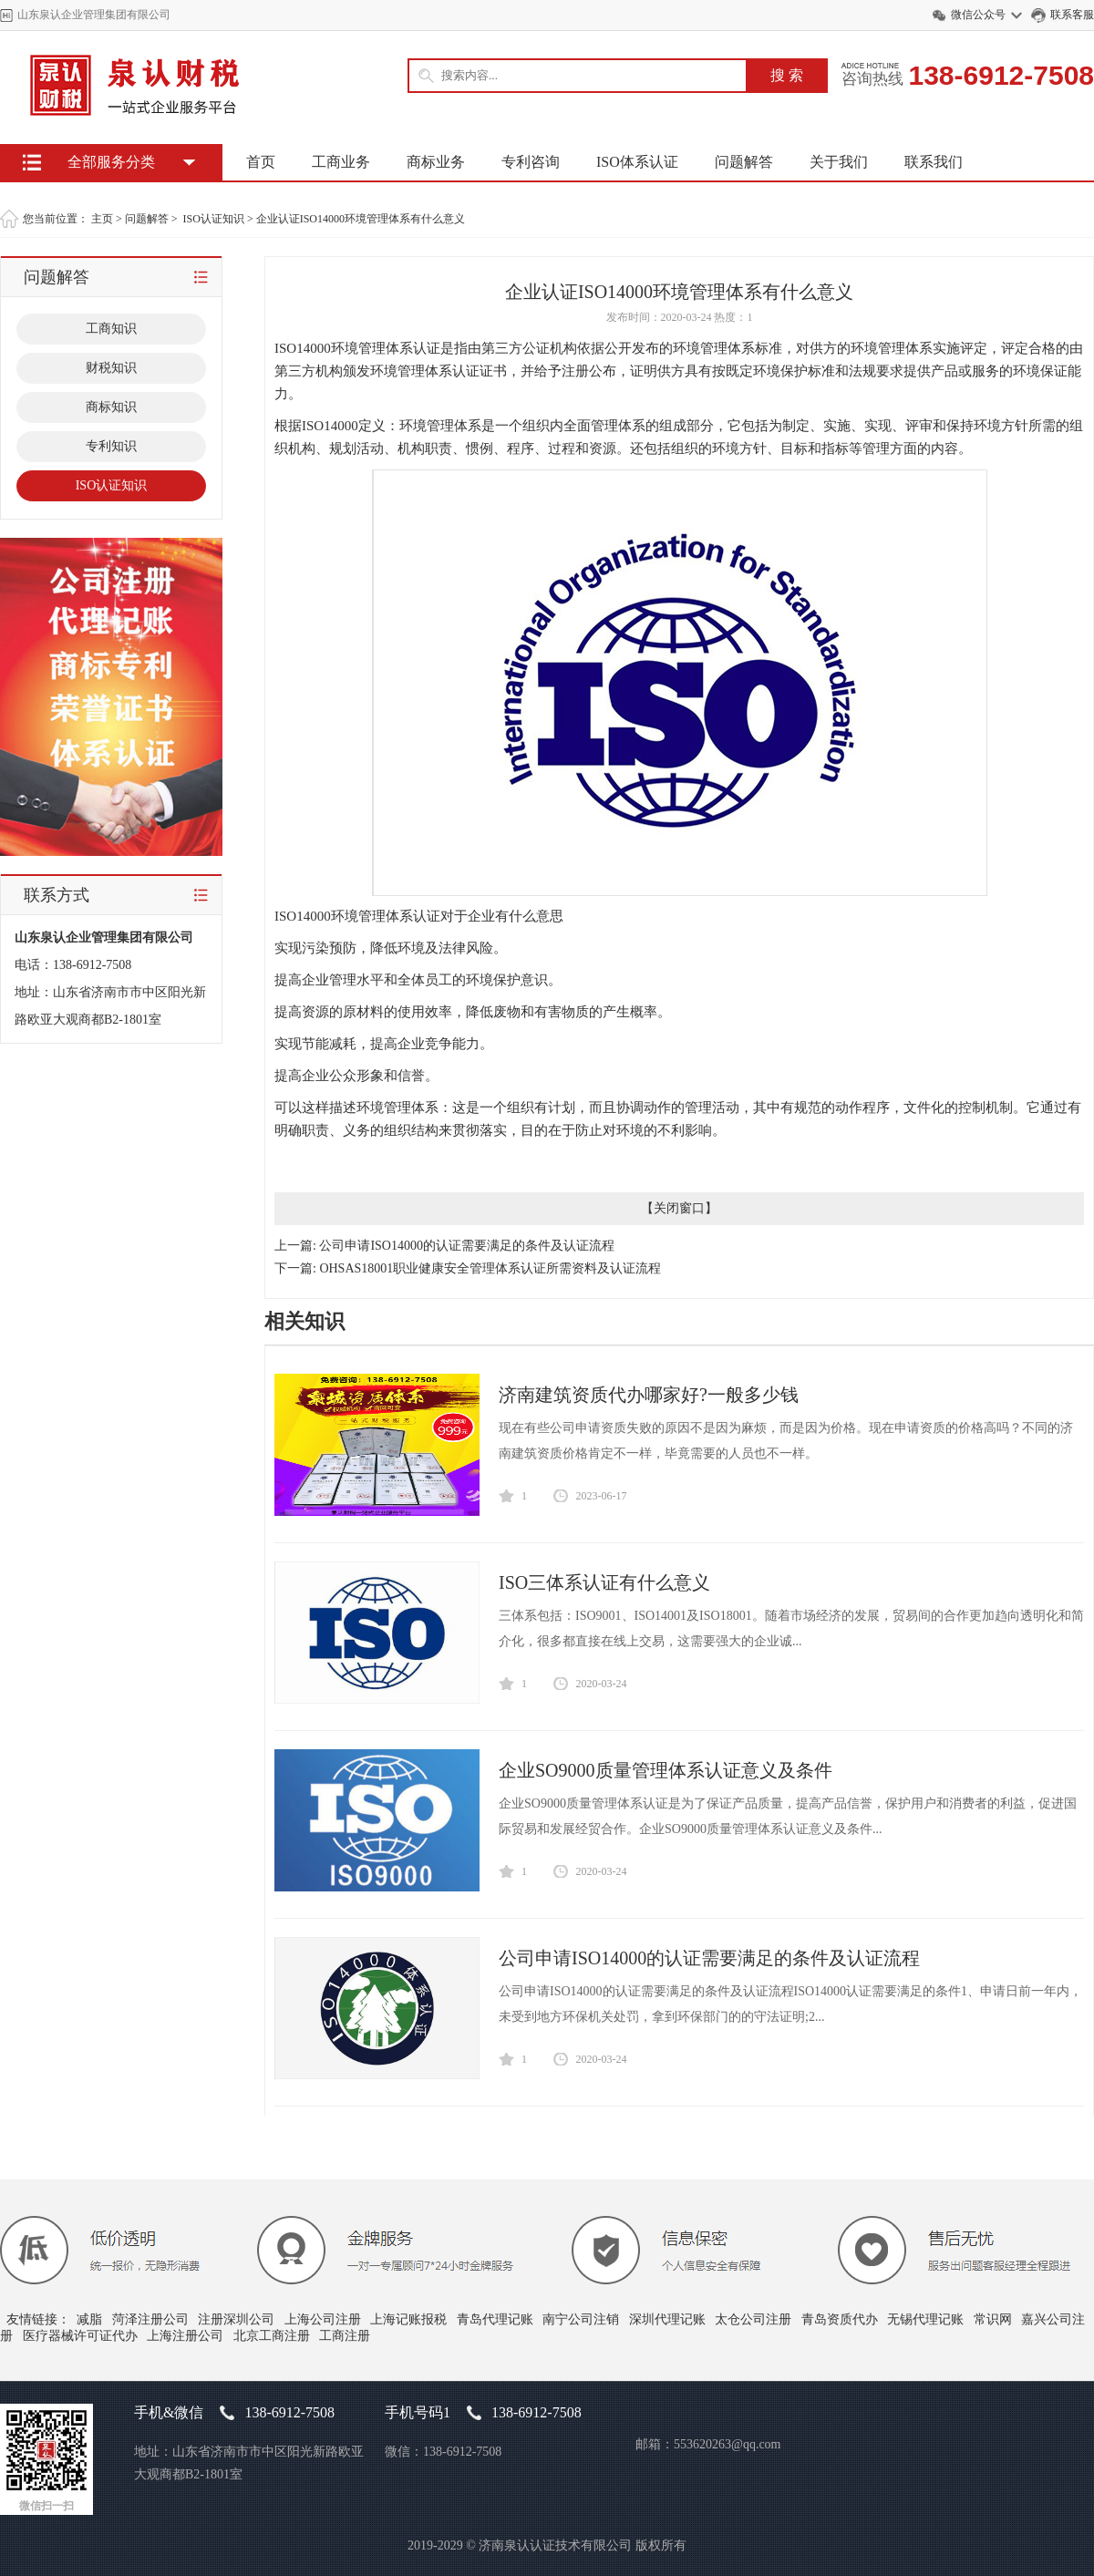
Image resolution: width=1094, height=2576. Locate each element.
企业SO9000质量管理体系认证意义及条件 (665, 1770)
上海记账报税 (408, 2319)
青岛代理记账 (495, 2319)
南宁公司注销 (580, 2319)
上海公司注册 (322, 2319)
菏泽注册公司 (150, 2319)
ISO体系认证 (637, 162)
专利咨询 (530, 162)
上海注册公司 (185, 2336)
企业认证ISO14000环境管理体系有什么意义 (360, 218)
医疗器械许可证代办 (80, 2336)
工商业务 (341, 162)
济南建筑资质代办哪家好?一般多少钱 (649, 1395)
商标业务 (436, 162)
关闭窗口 (679, 1208)
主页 (102, 218)
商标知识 (111, 407)
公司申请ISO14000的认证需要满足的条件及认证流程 (709, 1958)
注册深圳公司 (236, 2319)
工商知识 (111, 328)
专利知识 (111, 446)
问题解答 (744, 162)
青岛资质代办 (839, 2319)
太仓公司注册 (753, 2319)
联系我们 (933, 162)
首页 (260, 162)
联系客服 (1072, 14)
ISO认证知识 (213, 218)
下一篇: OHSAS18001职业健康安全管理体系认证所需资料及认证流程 (467, 1268)
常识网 (993, 2319)
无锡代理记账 (925, 2319)
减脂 (89, 2319)
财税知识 (111, 368)
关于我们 (839, 162)
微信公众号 (978, 14)
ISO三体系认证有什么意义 (604, 1582)
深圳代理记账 (667, 2319)
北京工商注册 (271, 2336)
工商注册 (344, 2336)
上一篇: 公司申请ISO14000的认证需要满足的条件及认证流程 (444, 1245)
